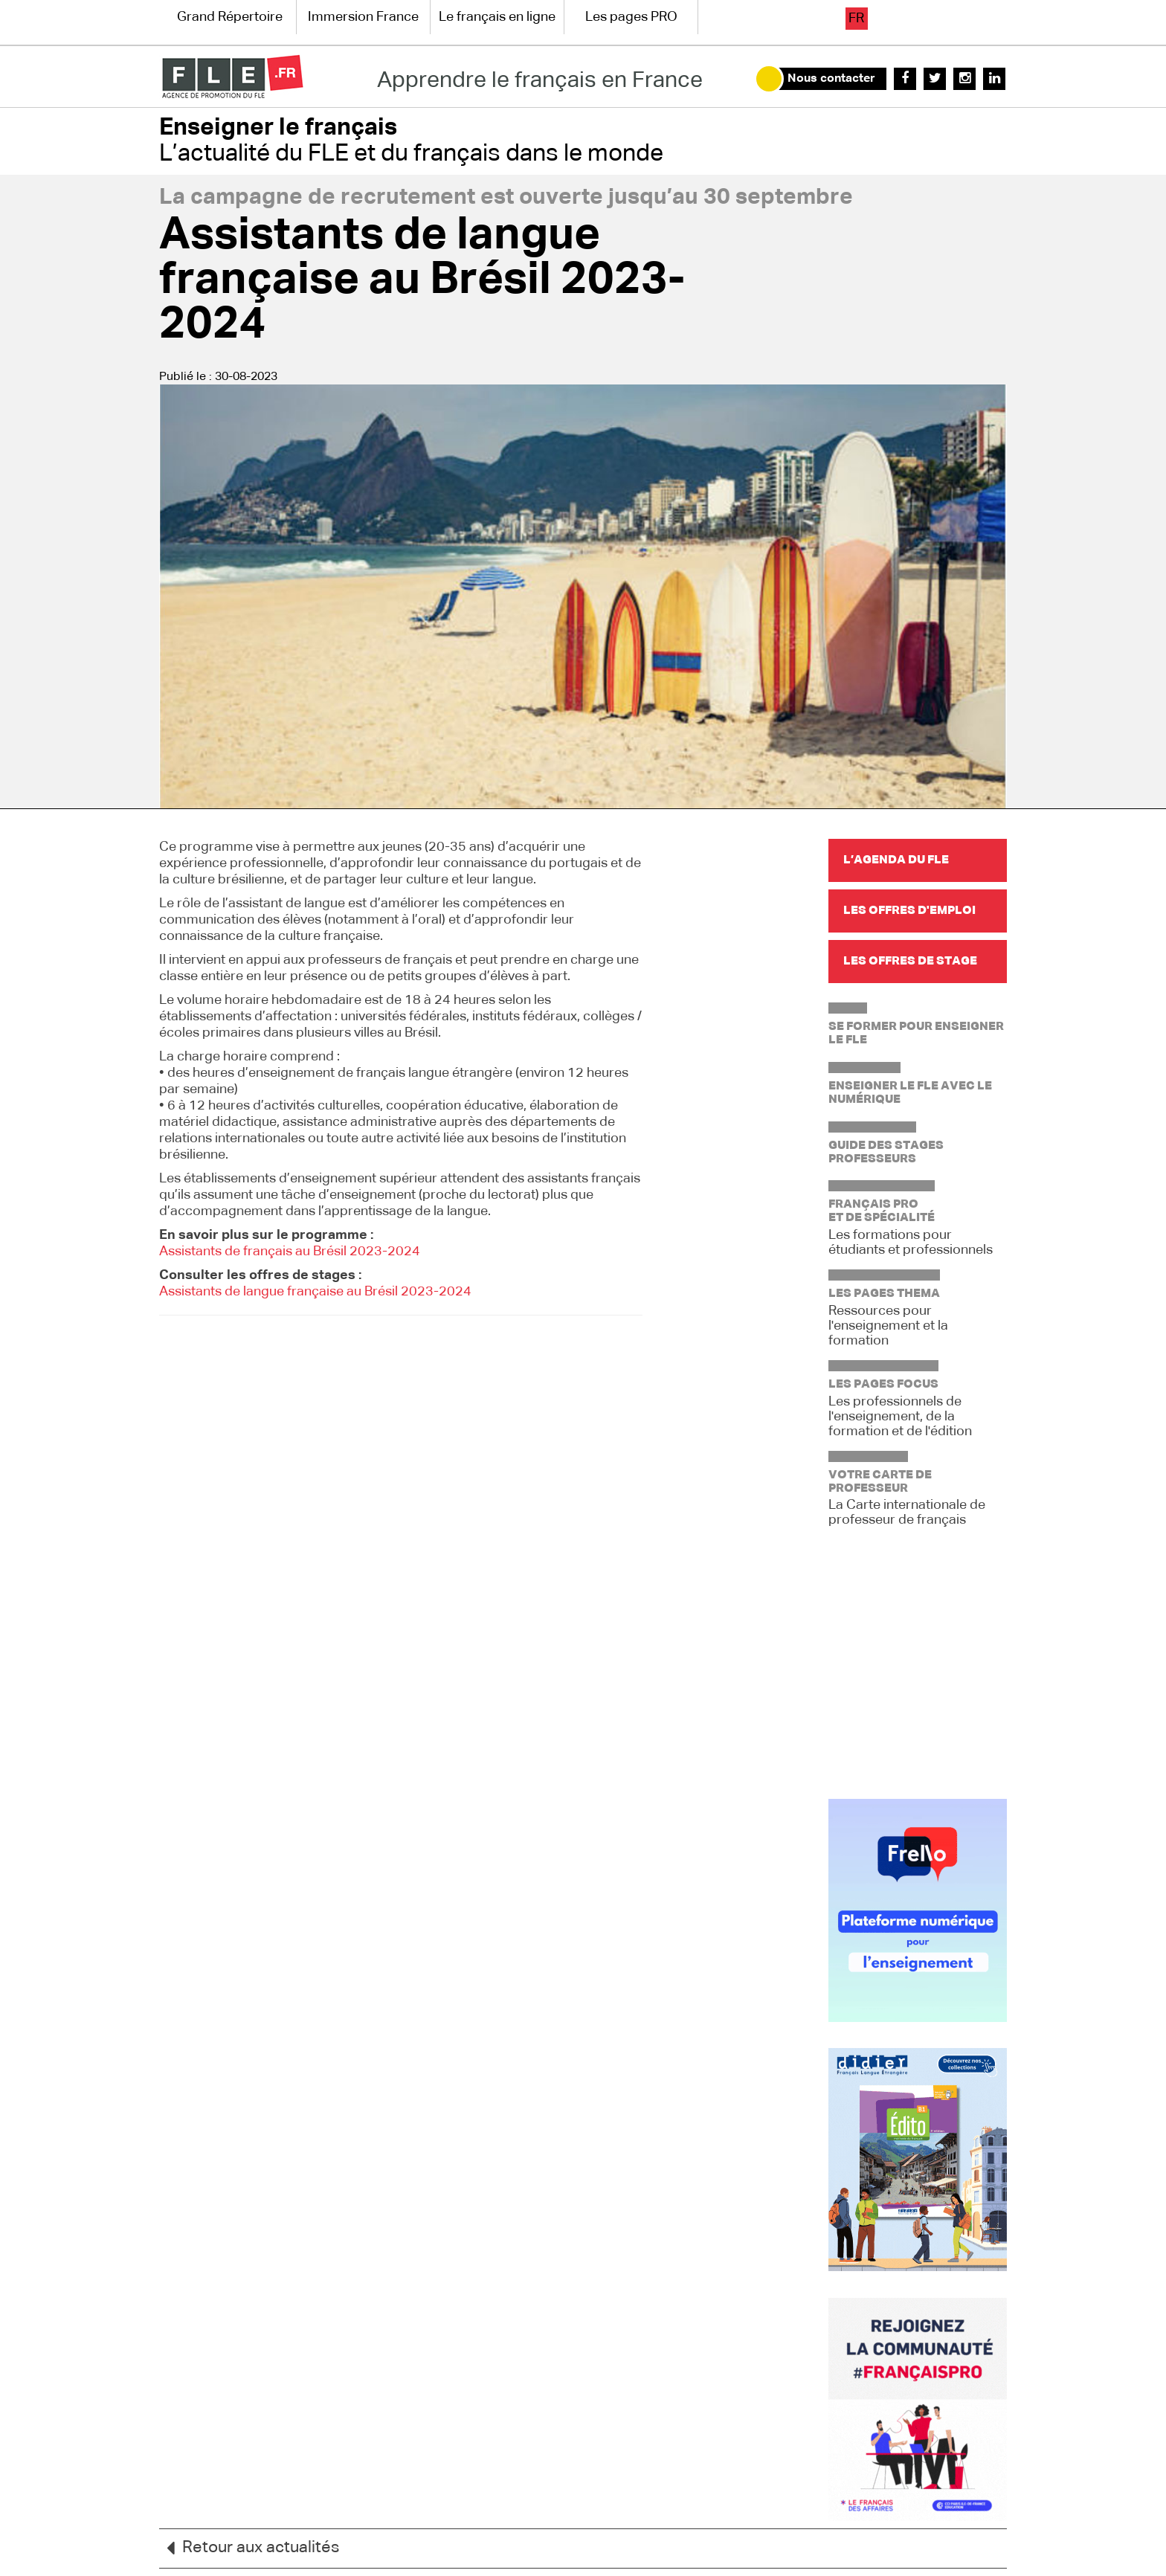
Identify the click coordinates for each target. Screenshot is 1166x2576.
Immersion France (363, 17)
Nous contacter (831, 79)
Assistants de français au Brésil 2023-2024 (289, 1251)
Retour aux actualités (249, 2548)
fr (856, 18)
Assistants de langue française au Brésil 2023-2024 (315, 1291)
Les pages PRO (631, 17)
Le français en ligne (497, 17)
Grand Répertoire (230, 17)
